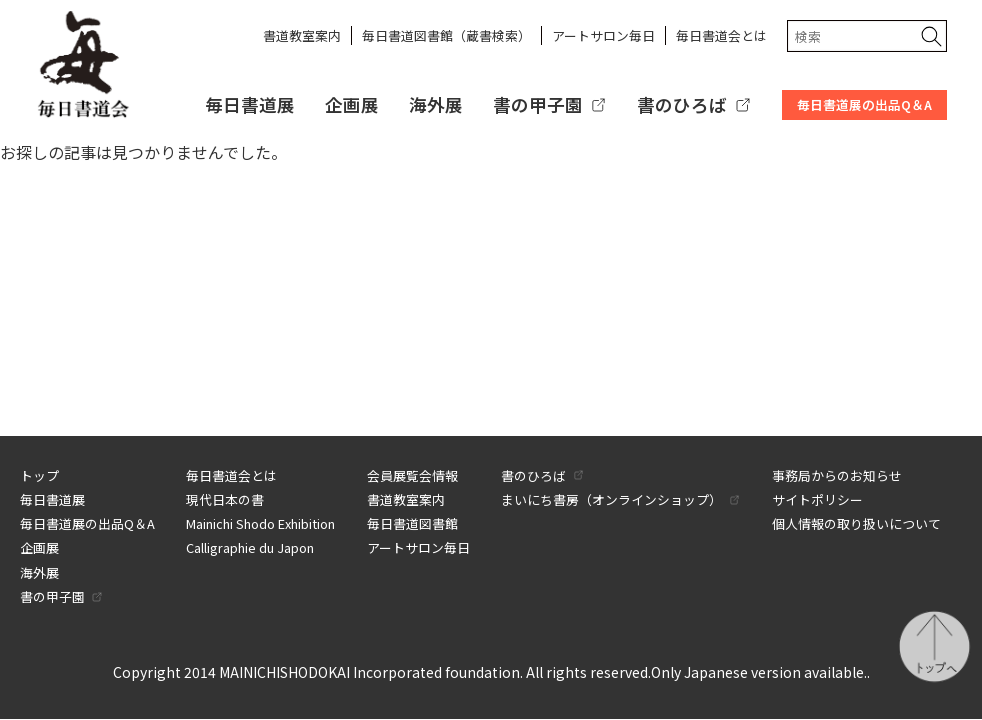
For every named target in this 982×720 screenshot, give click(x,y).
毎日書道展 (250, 104)
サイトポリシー (817, 499)
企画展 (352, 104)
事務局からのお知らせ (837, 475)
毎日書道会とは (721, 35)
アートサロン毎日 (603, 35)
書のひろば (682, 104)
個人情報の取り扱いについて (856, 523)
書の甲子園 (538, 104)
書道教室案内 (302, 35)
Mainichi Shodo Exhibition (260, 523)
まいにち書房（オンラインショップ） (611, 499)
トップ (39, 475)
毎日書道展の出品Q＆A (864, 104)
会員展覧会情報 (412, 475)
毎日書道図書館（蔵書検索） (446, 35)
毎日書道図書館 (412, 523)
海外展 (436, 104)
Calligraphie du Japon (250, 547)
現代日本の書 (225, 499)
